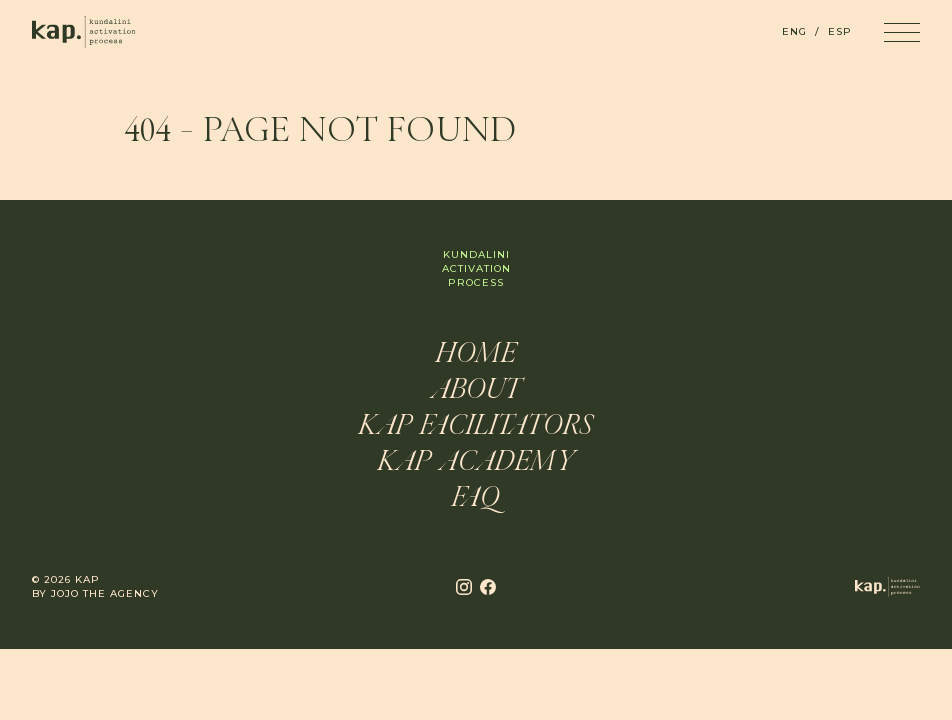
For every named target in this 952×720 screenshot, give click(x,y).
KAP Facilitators (476, 427)
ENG (794, 31)
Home (476, 355)
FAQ (476, 499)
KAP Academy (476, 463)
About (476, 391)
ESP (840, 31)
